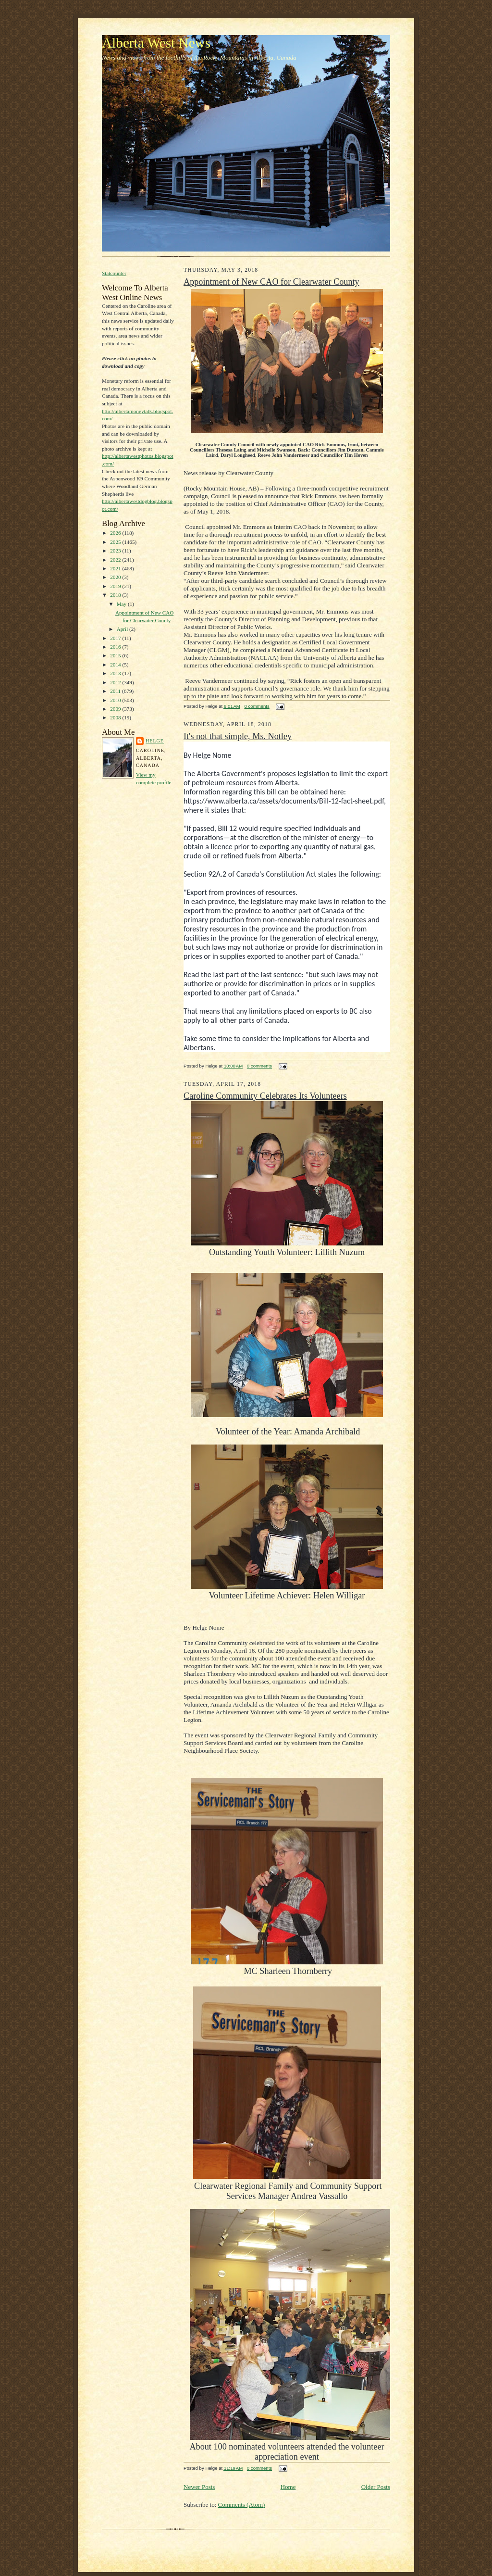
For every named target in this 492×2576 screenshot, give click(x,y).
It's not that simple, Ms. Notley (238, 736)
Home (288, 2486)
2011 (116, 691)
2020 (116, 577)
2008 (116, 717)
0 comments (256, 706)
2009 (116, 709)
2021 (116, 568)
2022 (116, 560)
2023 (116, 550)
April (123, 629)
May (122, 604)
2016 (116, 647)
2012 (116, 682)
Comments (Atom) (241, 2504)
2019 (116, 586)
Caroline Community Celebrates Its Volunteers (265, 1096)
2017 (116, 638)
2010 (116, 700)
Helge (155, 740)
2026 (116, 533)
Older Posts (375, 2486)
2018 (116, 595)
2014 (116, 664)
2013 (116, 673)
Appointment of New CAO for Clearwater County (271, 282)
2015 (116, 655)
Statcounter (114, 273)
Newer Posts (199, 2486)
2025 (116, 542)
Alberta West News (156, 42)
